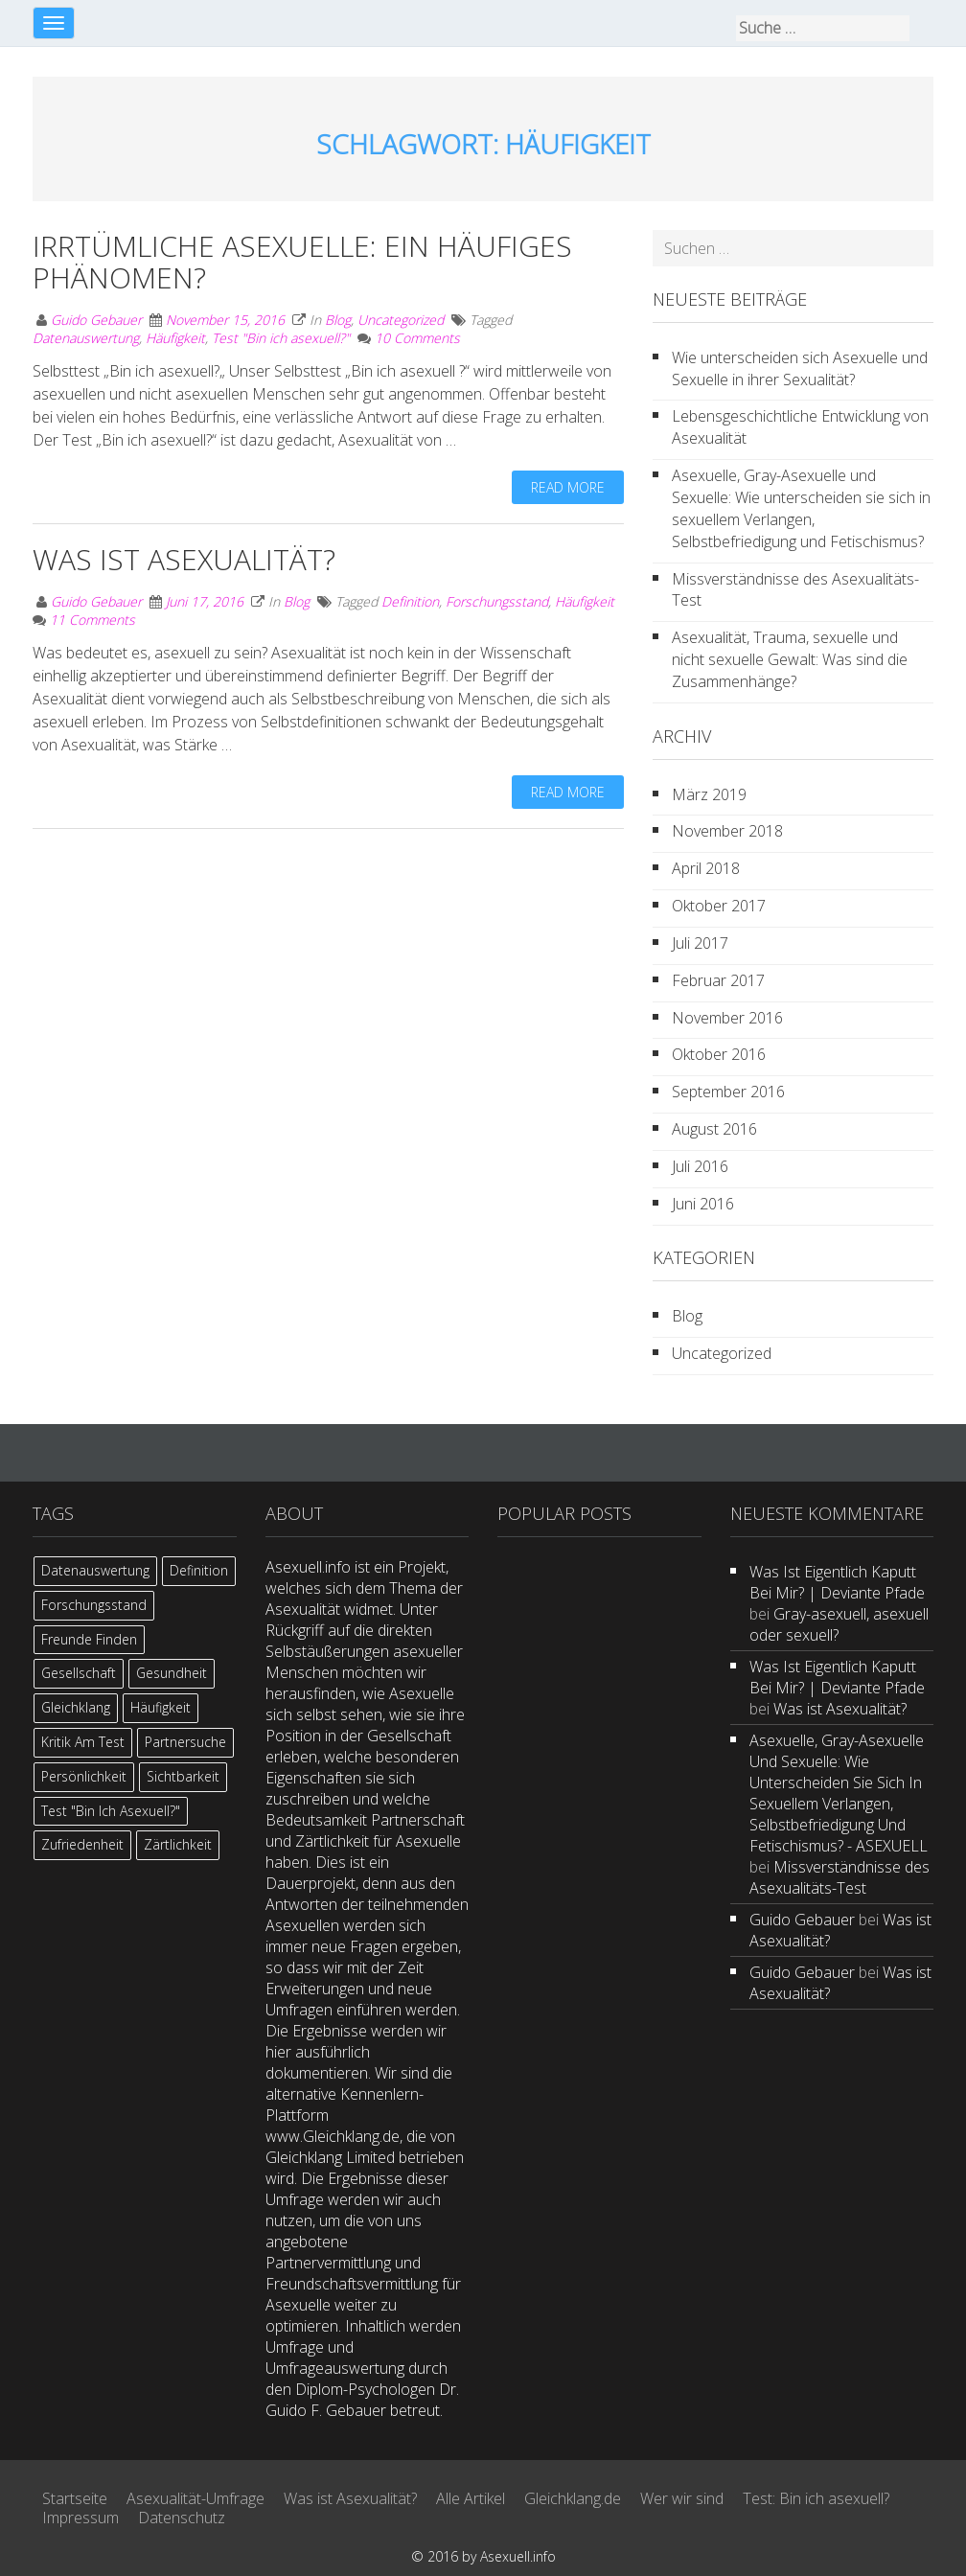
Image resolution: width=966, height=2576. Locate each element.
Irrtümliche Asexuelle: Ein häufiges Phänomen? (302, 261)
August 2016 (714, 1128)
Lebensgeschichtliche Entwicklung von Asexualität (800, 426)
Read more (568, 487)
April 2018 (706, 868)
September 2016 (728, 1091)
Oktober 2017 (719, 905)
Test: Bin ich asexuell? (816, 2498)
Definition (410, 601)
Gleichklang (75, 1707)
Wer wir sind (682, 2498)
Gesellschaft (78, 1673)
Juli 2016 (700, 1166)
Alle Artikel (470, 2498)
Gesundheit (171, 1673)
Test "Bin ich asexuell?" (281, 338)
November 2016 (727, 1017)
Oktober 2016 (719, 1054)
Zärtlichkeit (178, 1844)
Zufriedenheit (82, 1844)
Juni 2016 (703, 1203)
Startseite (74, 2498)
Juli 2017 (700, 943)
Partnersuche (185, 1742)
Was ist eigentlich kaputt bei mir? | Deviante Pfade (837, 1582)
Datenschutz (181, 2517)
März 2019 (709, 794)
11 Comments (92, 619)
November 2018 (727, 830)
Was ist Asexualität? (184, 559)
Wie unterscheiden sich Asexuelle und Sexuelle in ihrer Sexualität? (800, 368)
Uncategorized (400, 319)
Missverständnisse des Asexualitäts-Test (795, 589)
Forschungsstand (497, 601)
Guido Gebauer (96, 319)
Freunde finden (89, 1639)
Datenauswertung (86, 338)
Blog (338, 319)
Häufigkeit (175, 338)
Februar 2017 (718, 980)
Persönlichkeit (83, 1776)
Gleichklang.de (572, 2498)
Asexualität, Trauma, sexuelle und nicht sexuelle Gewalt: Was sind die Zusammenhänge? (790, 659)
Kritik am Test (83, 1742)
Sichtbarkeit (183, 1776)
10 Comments (417, 338)
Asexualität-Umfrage (195, 2498)
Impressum (80, 2517)
